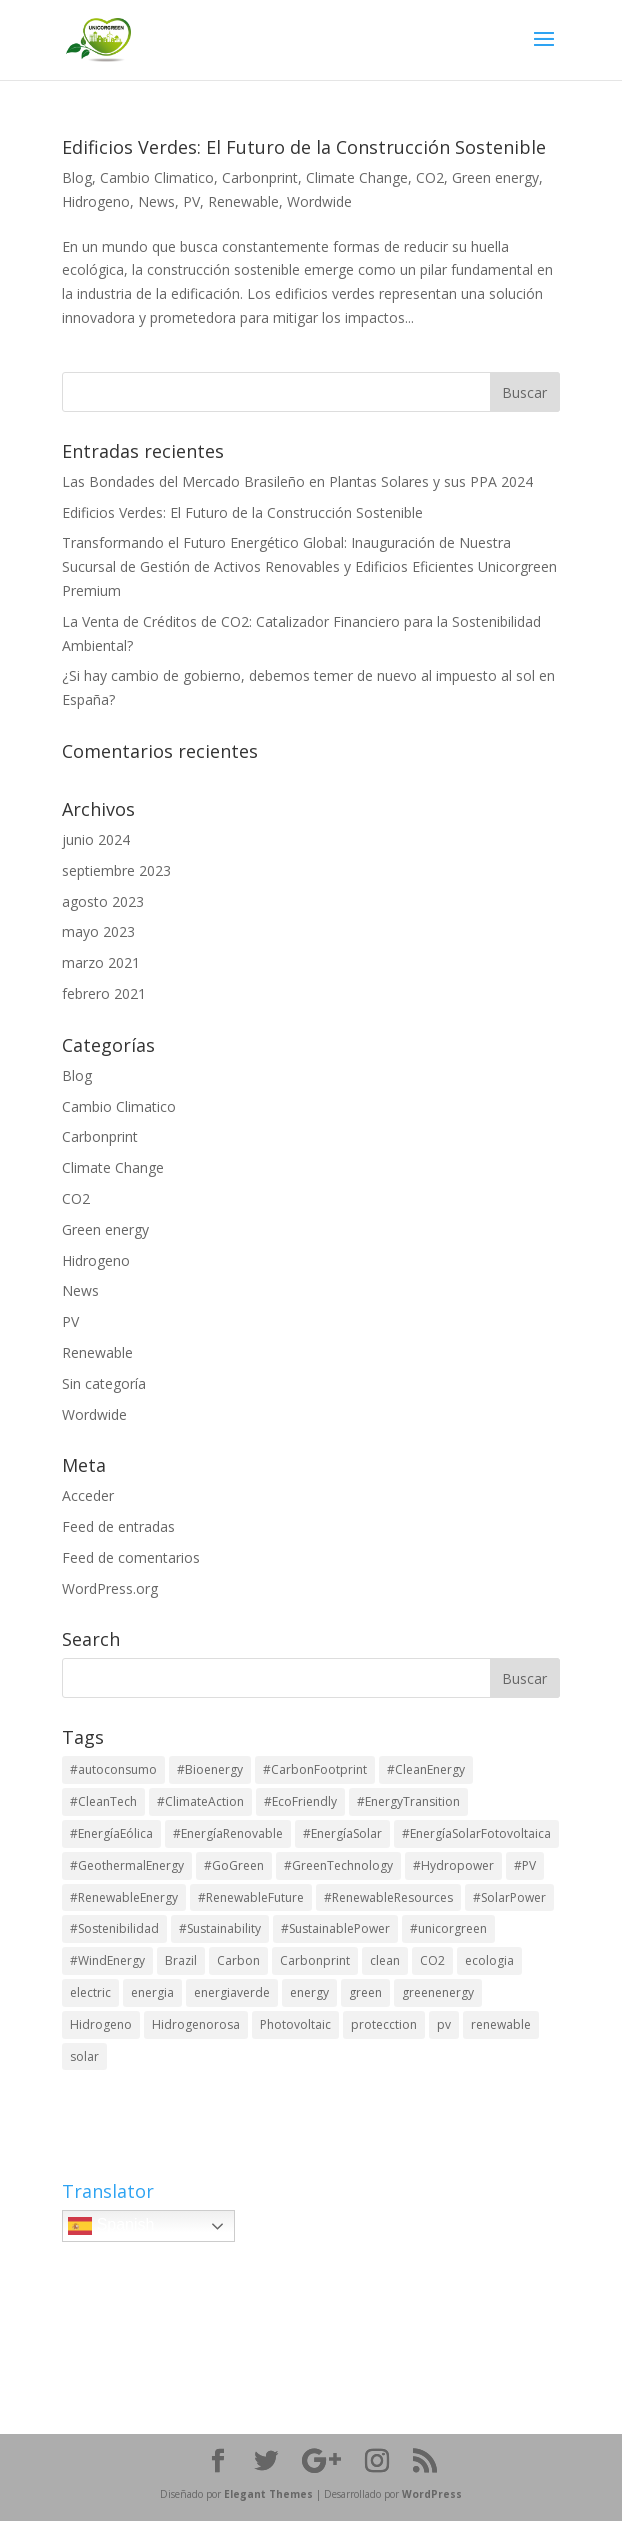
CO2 (430, 177)
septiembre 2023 (116, 870)
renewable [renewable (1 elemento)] (501, 2024)
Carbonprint (260, 177)
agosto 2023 (103, 901)
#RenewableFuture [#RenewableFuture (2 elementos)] (251, 1897)
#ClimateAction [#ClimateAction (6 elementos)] (200, 1801)
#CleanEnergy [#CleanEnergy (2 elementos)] (426, 1769)
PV (191, 201)
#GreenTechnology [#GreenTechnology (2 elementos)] (338, 1865)
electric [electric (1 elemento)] (90, 1992)
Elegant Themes (268, 2494)
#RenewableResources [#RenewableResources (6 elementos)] (388, 1897)
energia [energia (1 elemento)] (152, 1992)
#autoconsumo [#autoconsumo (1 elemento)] (113, 1769)
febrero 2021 (104, 993)
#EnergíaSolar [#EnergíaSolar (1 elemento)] (342, 1833)
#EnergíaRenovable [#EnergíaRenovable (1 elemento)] (228, 1833)
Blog (77, 177)
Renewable (243, 201)
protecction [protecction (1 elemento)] (384, 2024)
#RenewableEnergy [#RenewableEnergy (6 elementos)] (124, 1897)
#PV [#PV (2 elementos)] (525, 1865)
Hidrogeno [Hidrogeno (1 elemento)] (101, 2024)
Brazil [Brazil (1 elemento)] (181, 1960)
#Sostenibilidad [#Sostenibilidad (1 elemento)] (114, 1928)
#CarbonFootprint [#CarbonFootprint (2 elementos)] (315, 1769)
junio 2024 (96, 839)
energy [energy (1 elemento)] (309, 1992)
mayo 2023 (98, 931)
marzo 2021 (101, 962)
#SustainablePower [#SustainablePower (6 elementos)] (335, 1928)
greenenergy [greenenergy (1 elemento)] (438, 1992)
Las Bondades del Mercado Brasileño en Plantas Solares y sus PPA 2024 (297, 481)
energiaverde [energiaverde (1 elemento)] (232, 1992)
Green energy (495, 177)
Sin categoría (104, 1383)
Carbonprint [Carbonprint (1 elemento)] (315, 1960)
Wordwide (319, 201)
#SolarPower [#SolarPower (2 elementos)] (509, 1897)
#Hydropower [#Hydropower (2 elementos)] (453, 1865)
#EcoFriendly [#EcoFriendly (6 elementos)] (300, 1801)
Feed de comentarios (131, 1557)
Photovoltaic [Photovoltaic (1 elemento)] (295, 2024)
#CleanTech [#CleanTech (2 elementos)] (103, 1801)
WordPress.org (110, 1588)
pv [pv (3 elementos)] (444, 2024)
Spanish (111, 2226)
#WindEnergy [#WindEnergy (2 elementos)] (107, 1960)
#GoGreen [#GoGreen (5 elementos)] (234, 1865)
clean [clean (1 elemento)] (385, 1960)
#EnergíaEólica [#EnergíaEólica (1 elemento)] (111, 1833)
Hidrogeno (96, 201)
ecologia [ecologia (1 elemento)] (489, 1960)
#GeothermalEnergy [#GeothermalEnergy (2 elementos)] (127, 1865)
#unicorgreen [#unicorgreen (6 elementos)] (448, 1928)
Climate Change (357, 177)
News (156, 201)
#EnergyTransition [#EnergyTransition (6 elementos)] (408, 1801)
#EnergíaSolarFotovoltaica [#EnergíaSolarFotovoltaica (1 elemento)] (476, 1833)
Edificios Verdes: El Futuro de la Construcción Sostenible (304, 147)
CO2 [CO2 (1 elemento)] (432, 1960)
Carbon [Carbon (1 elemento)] (238, 1960)
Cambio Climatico (157, 177)
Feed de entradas (118, 1526)
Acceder (88, 1495)
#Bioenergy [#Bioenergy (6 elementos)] (210, 1769)
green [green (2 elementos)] (365, 1992)
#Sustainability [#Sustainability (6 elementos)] (220, 1928)
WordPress (432, 2494)
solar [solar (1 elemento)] (84, 2056)
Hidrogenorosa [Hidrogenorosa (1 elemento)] (196, 2024)
